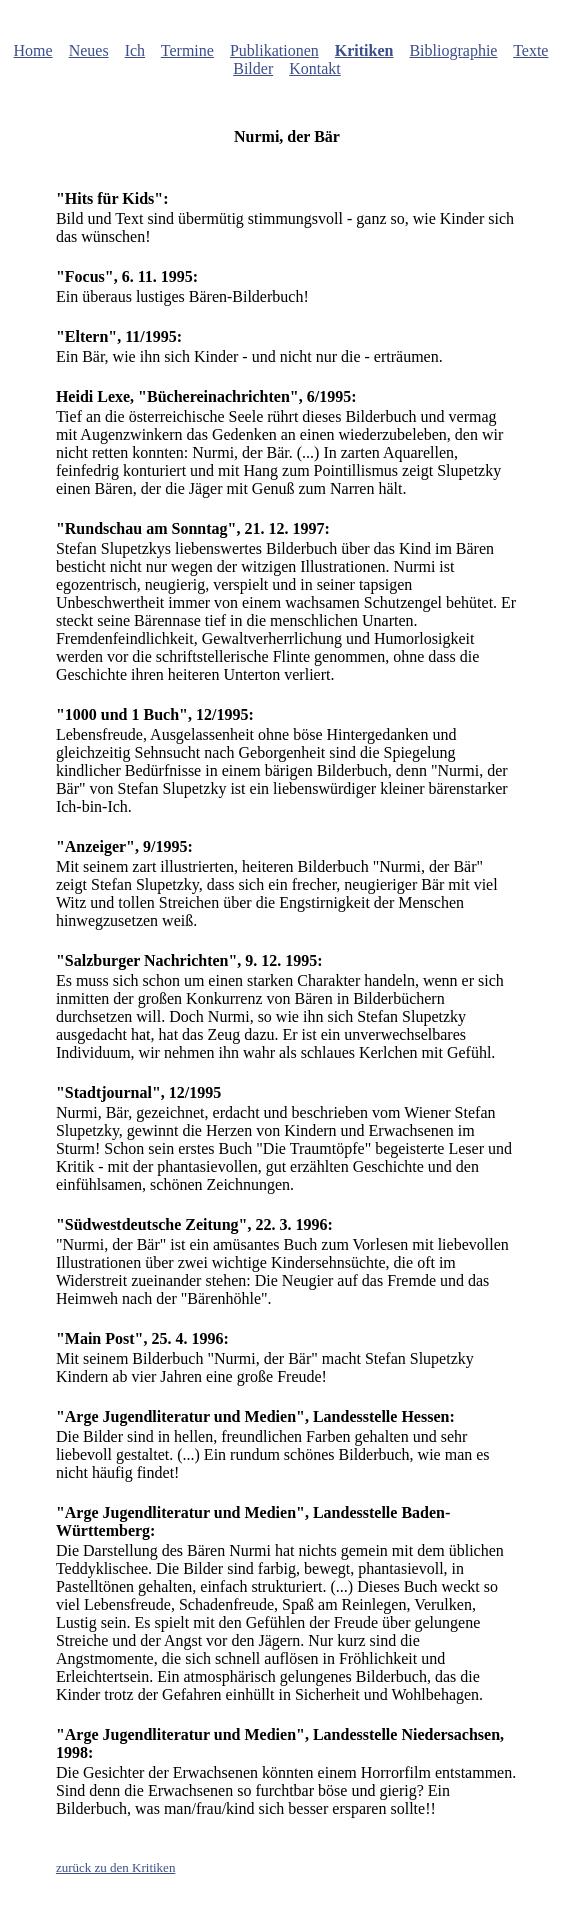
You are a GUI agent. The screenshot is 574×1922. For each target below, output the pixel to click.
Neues (89, 50)
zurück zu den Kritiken (115, 1867)
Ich (135, 50)
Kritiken (364, 50)
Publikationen (274, 50)
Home (33, 50)
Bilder (253, 68)
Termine (187, 50)
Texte (530, 50)
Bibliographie (453, 50)
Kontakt (315, 68)
